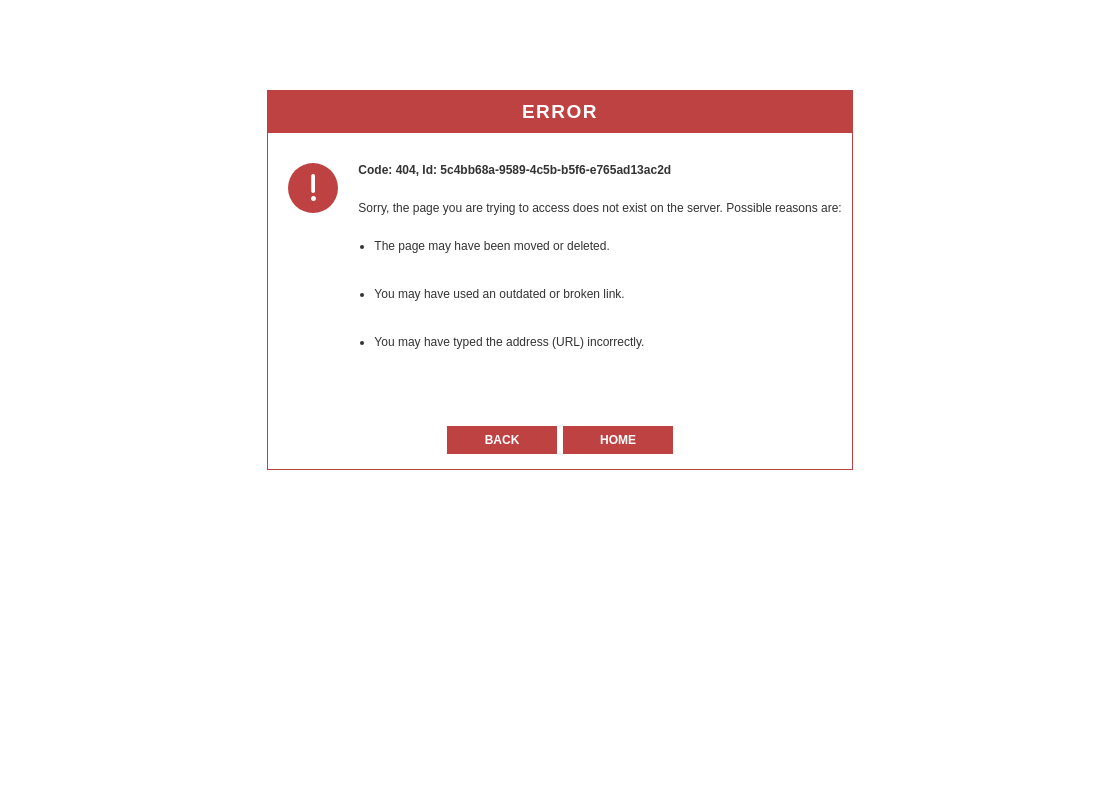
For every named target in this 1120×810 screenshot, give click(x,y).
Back (502, 440)
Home (618, 440)
